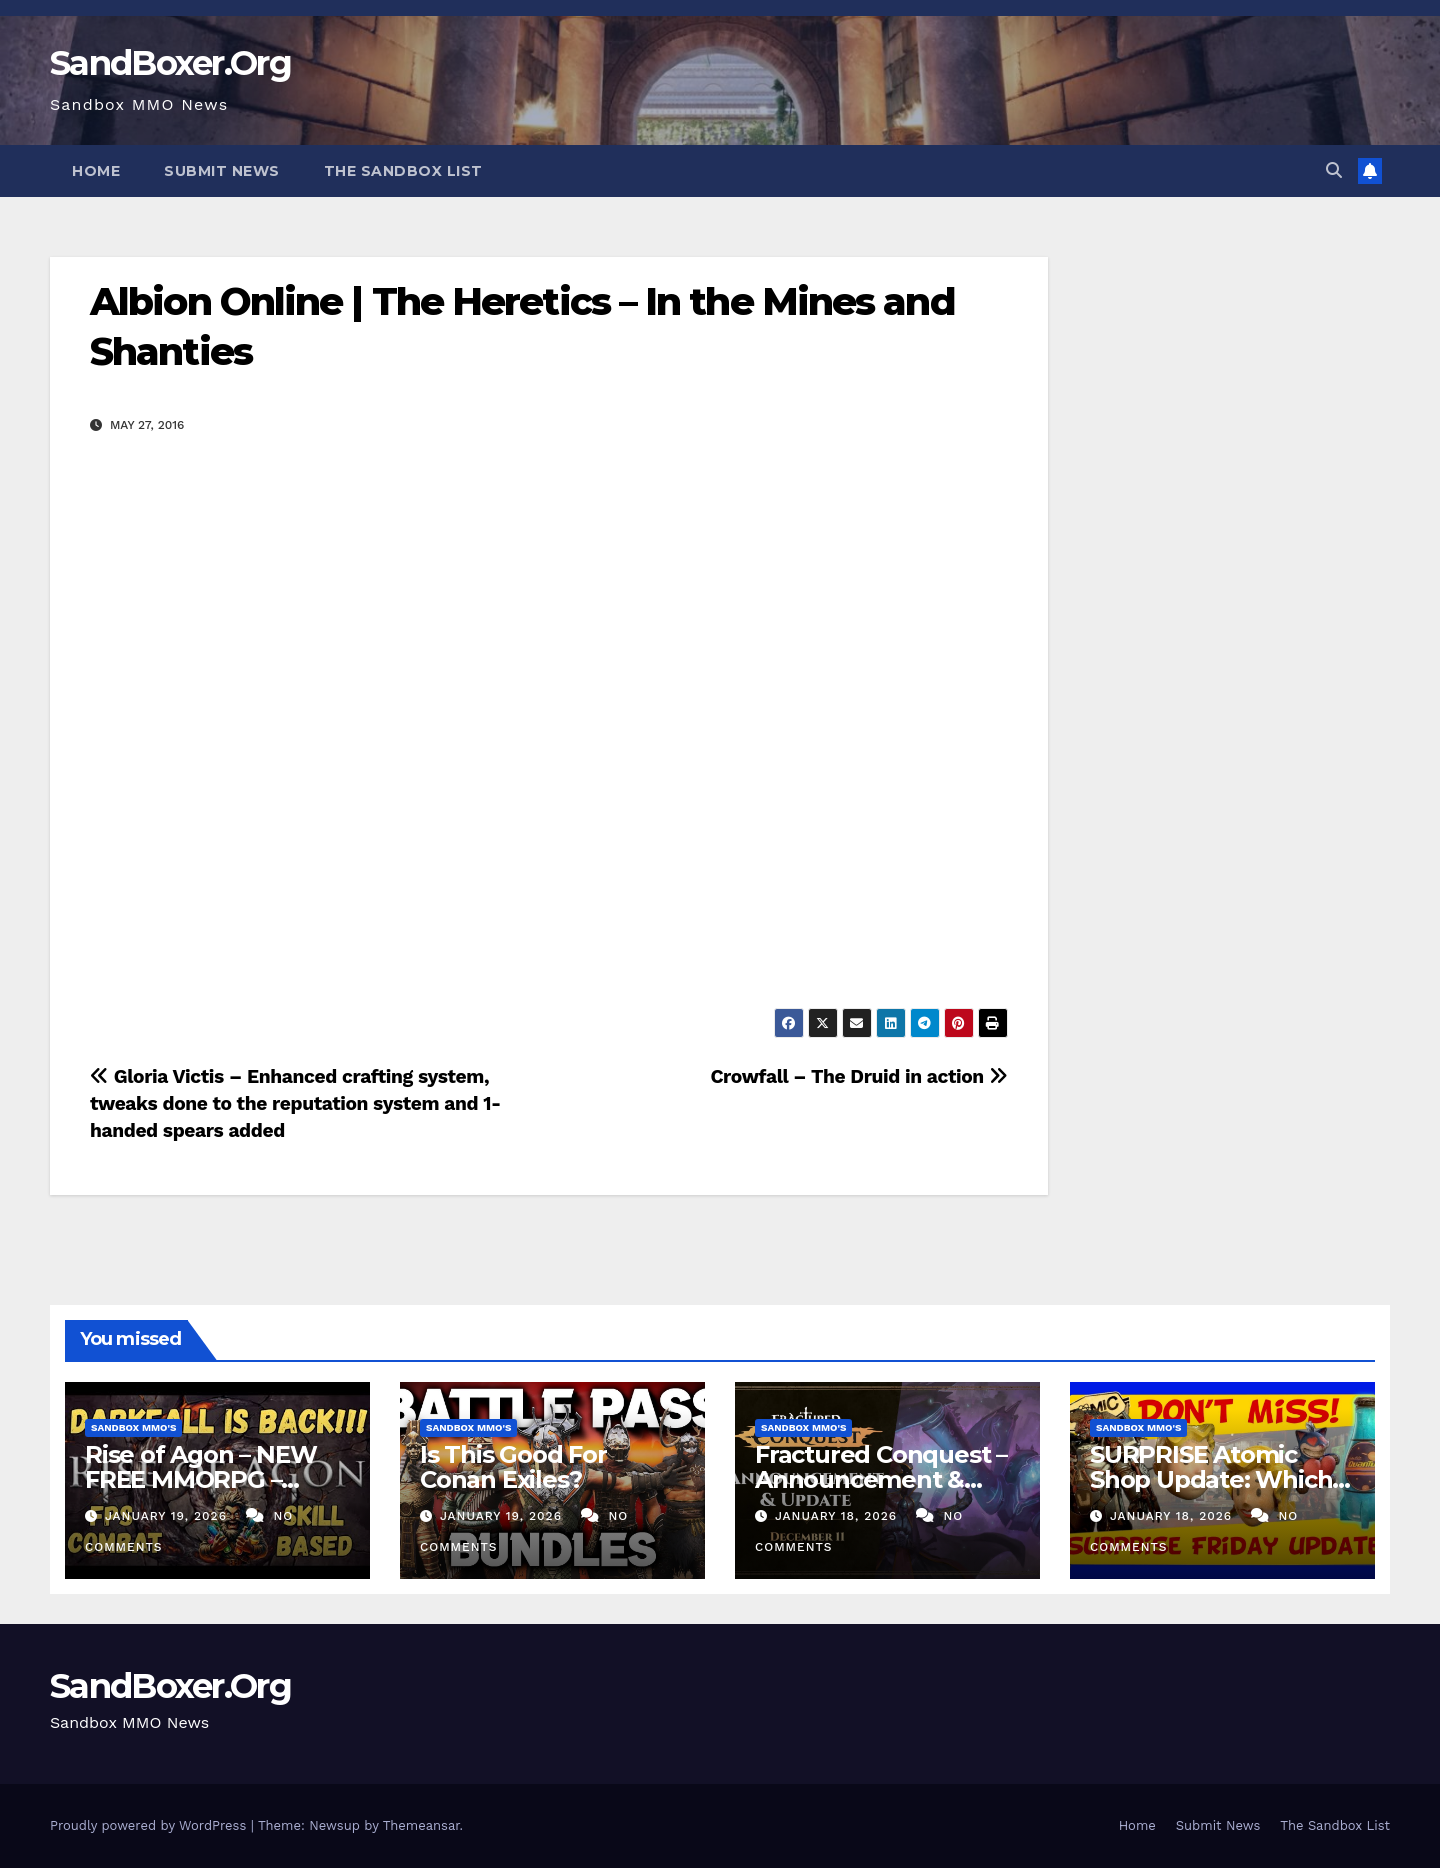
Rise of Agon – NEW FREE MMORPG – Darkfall (200, 1479)
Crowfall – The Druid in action (858, 1076)
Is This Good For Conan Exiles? (513, 1467)
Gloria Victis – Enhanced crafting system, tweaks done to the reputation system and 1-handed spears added (295, 1103)
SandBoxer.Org (170, 63)
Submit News (222, 171)
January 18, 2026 (838, 1516)
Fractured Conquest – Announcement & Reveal (881, 1479)
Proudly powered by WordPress (150, 1825)
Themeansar (421, 1825)
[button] (1334, 170)
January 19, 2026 (168, 1516)
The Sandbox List (403, 171)
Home (96, 171)
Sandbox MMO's (133, 1427)
